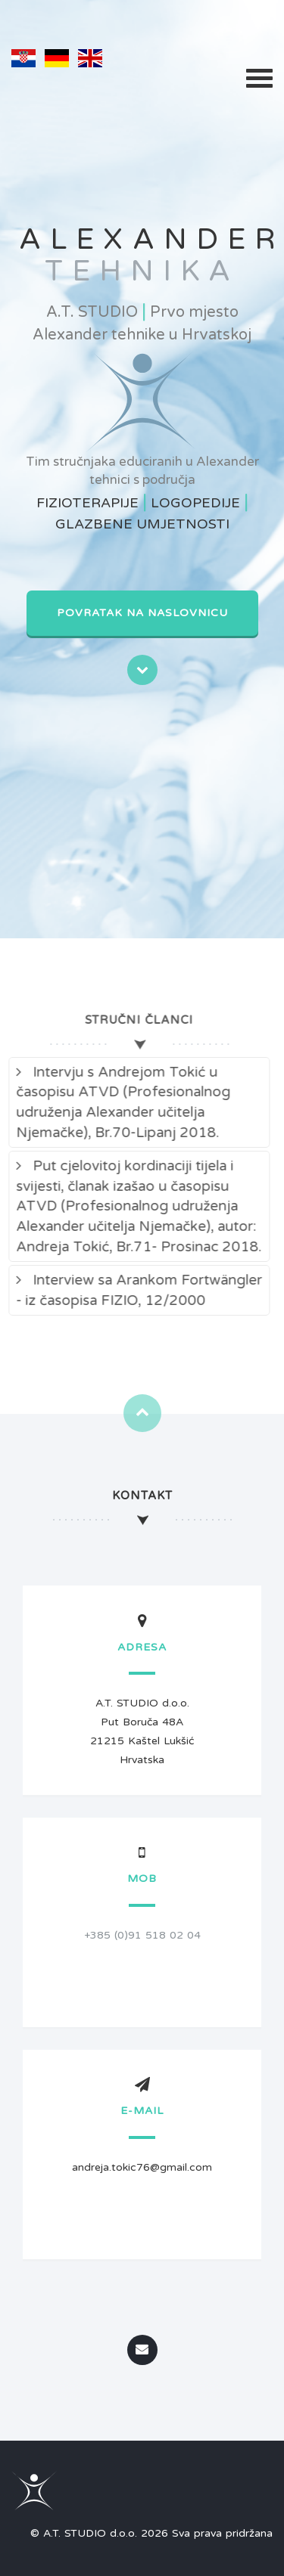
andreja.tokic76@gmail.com (142, 2167)
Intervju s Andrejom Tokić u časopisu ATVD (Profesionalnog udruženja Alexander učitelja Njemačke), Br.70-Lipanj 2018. (118, 1102)
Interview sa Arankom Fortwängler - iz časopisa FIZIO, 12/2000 (134, 1290)
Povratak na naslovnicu (142, 612)
